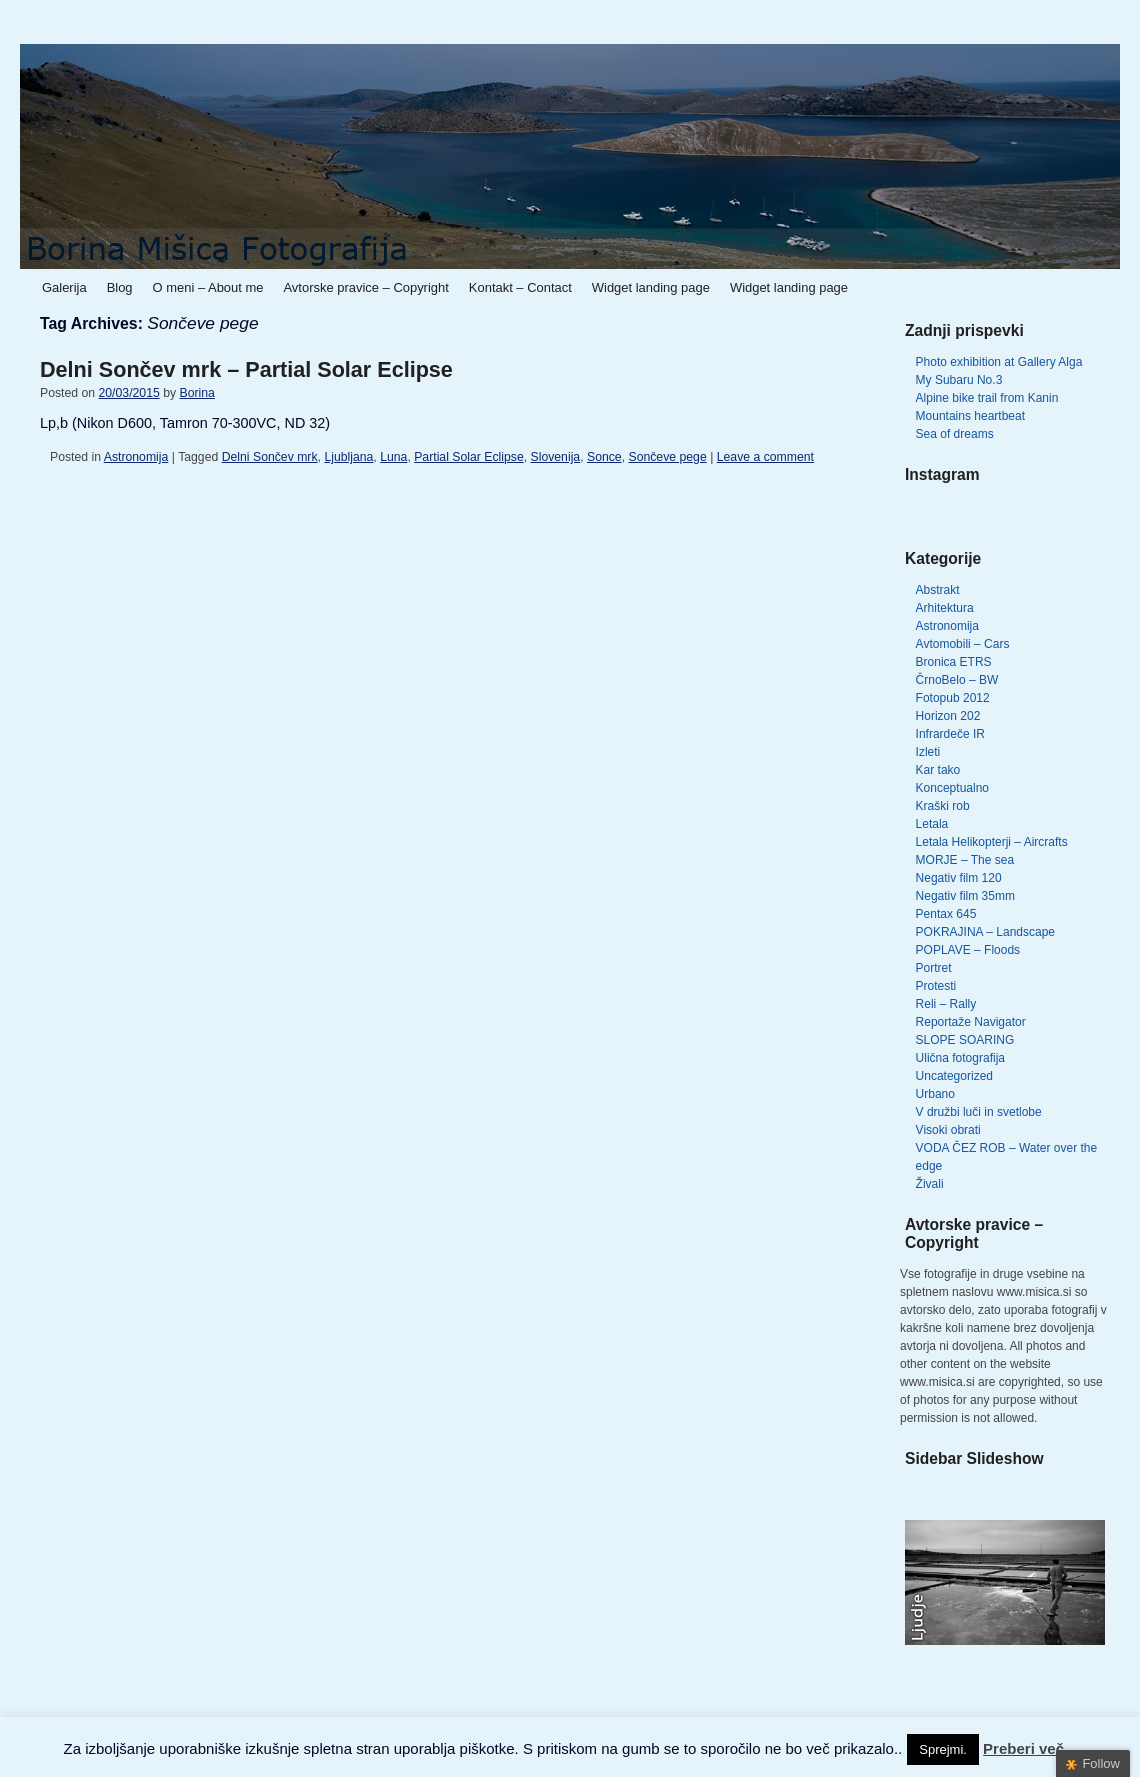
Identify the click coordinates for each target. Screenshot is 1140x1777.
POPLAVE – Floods (968, 950)
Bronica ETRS (954, 662)
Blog (120, 287)
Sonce (604, 457)
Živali (930, 1184)
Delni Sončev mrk (270, 457)
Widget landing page (651, 287)
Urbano (935, 1094)
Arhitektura (945, 608)
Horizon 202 (948, 716)
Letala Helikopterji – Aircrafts (992, 842)
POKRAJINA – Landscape (985, 932)
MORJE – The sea (965, 860)
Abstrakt (938, 590)
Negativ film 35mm (965, 896)
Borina (196, 393)
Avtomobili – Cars (963, 644)
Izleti (928, 752)
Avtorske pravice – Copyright (365, 287)
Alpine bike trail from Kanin (987, 398)
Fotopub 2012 (953, 698)
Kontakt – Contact (520, 287)
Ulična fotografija (960, 1058)
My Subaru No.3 (959, 380)
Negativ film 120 (959, 878)
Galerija (64, 287)
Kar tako (938, 770)
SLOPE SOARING (965, 1040)
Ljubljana (348, 457)
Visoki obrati (948, 1130)
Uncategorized (954, 1076)
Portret (934, 968)
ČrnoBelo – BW (957, 680)
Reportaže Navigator (971, 1022)
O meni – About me (208, 287)
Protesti (936, 986)
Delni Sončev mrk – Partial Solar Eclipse (246, 369)
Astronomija (136, 457)
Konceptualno (952, 788)
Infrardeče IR (950, 734)
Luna (393, 457)
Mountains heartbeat (970, 416)
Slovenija (556, 457)
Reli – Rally (946, 1004)
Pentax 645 (946, 914)
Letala (932, 824)
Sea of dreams (955, 434)
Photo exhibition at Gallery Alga (999, 362)
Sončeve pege (667, 457)
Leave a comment (765, 457)
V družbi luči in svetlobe (979, 1112)
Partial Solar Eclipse (468, 457)
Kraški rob (943, 806)
